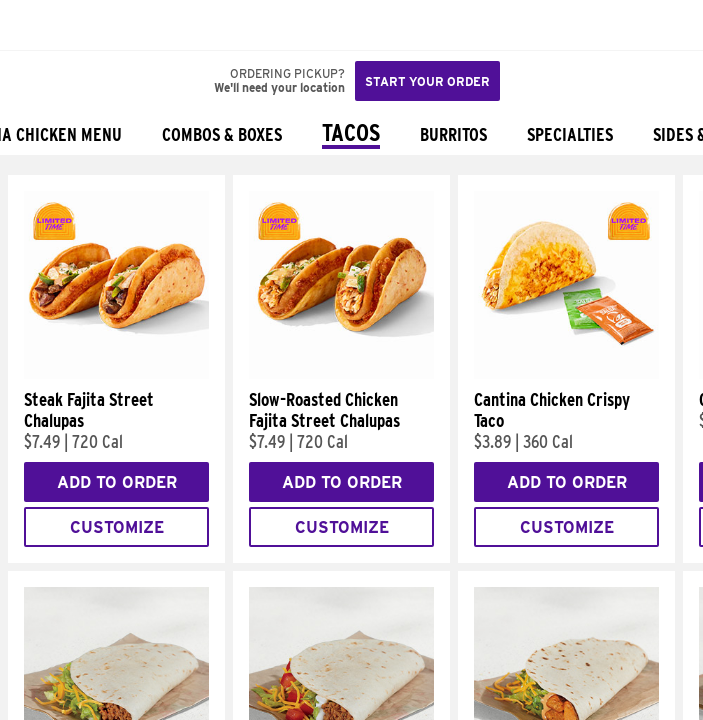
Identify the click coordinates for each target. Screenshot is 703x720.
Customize (117, 527)
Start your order (427, 81)
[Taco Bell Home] (35, 25)
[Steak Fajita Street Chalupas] (116, 374)
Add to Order (117, 482)
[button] (82, 25)
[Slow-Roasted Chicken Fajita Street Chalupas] (341, 374)
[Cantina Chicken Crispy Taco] (566, 374)
